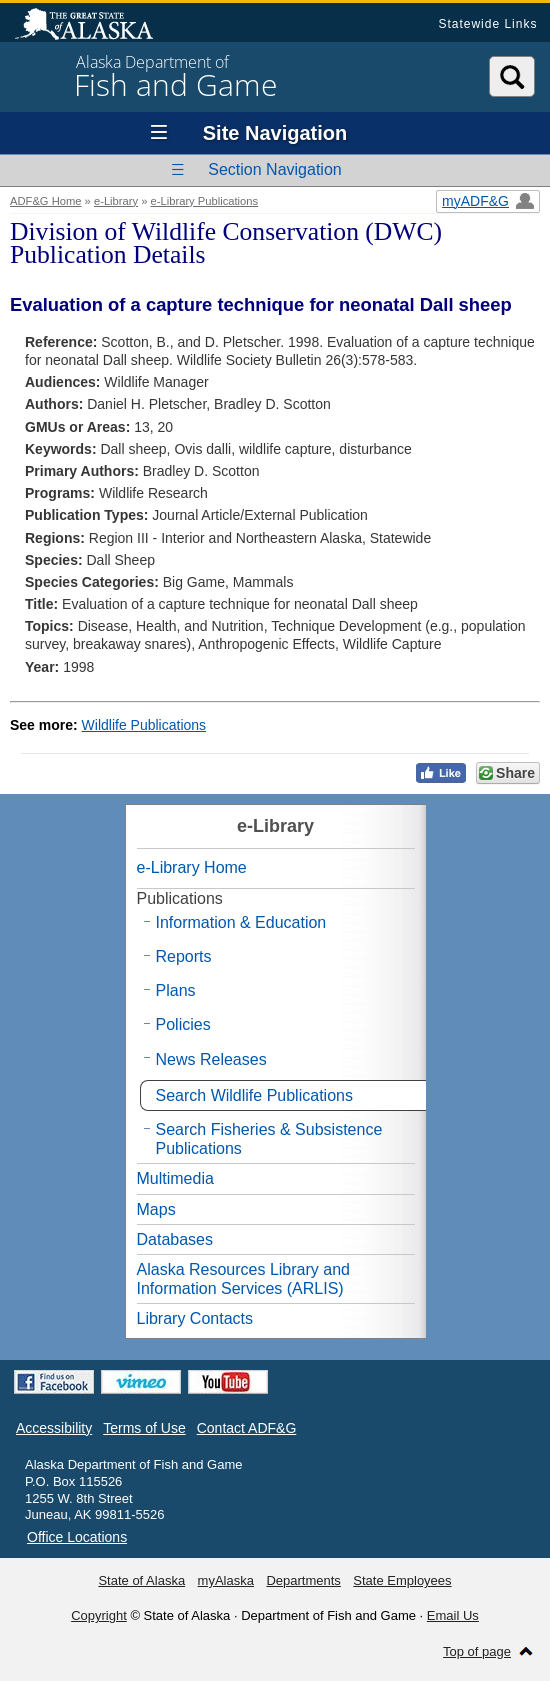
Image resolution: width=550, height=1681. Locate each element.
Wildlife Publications (144, 725)
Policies (183, 1024)
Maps (156, 1209)
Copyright (99, 1615)
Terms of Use (144, 1428)
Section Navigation (274, 169)
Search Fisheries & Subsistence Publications (269, 1139)
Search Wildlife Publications (254, 1095)
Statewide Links (487, 24)
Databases (175, 1239)
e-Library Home (192, 867)
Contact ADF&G (247, 1428)
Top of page (477, 1651)
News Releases (211, 1059)
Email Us (453, 1615)
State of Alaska (94, 26)
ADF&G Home (46, 201)
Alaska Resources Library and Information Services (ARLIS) (243, 1279)
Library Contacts (195, 1318)
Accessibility (54, 1428)
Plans (176, 990)
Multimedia (175, 1178)
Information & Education (241, 922)
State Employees (402, 1580)
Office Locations (77, 1537)
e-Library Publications (205, 201)
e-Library (116, 201)
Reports (184, 956)
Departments (303, 1580)
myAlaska (226, 1580)
